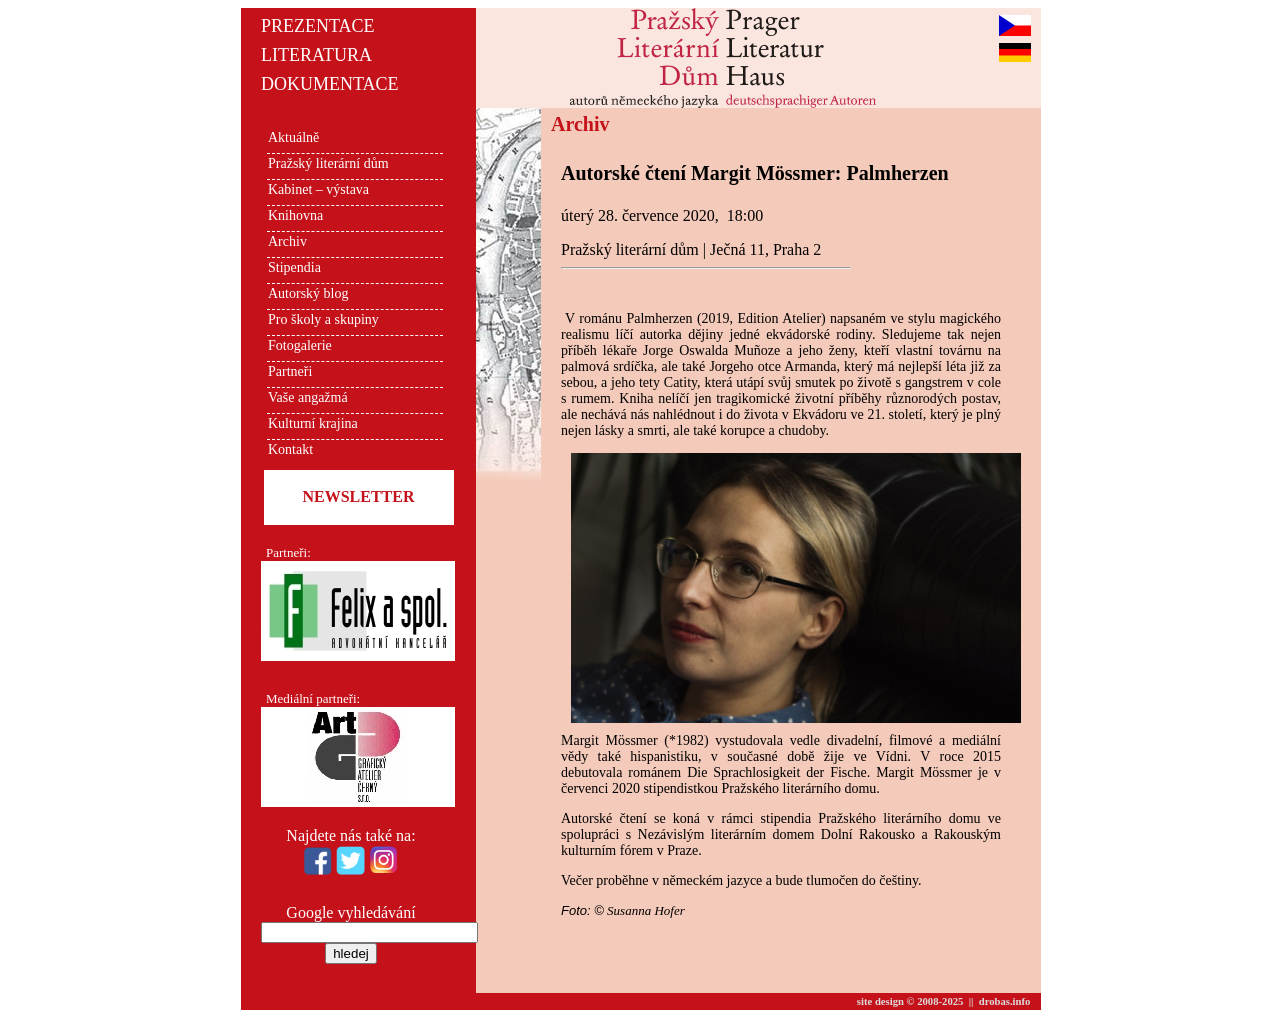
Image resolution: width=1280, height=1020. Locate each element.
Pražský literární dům (328, 163)
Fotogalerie (300, 345)
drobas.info (1005, 1001)
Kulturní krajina (313, 423)
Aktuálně (293, 137)
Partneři (290, 371)
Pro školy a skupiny (323, 319)
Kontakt (290, 449)
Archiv (287, 241)
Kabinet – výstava (318, 189)
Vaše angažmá (308, 397)
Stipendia (294, 267)
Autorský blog (308, 293)
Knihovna (295, 215)
